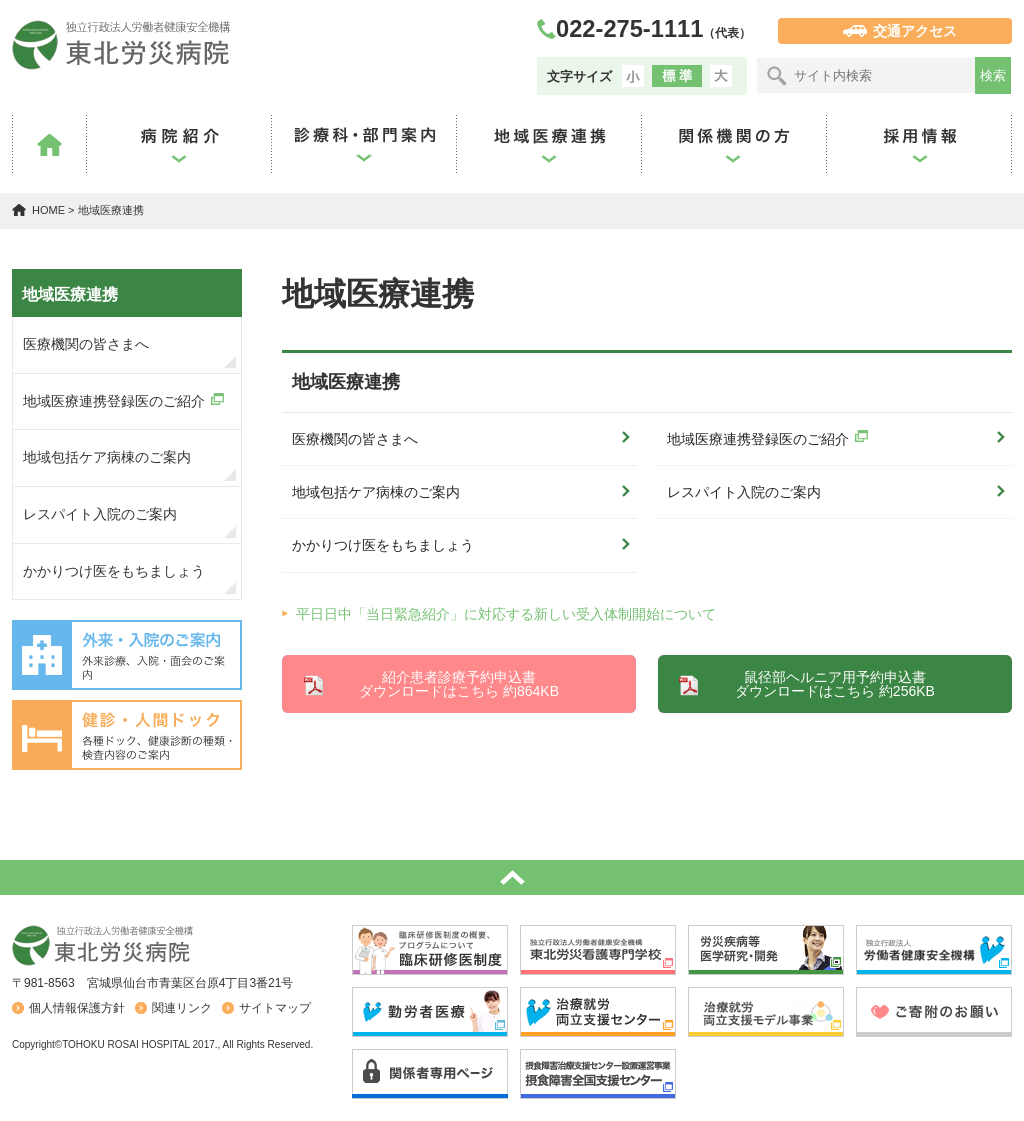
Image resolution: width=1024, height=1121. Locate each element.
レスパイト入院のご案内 (744, 492)
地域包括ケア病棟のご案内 (376, 492)
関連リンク (182, 1008)
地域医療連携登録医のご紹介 (758, 439)
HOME (48, 210)
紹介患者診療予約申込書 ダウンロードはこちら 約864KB (459, 684)
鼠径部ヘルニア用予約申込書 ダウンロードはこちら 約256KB (835, 684)
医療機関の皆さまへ (355, 439)
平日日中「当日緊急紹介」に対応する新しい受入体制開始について (506, 614)
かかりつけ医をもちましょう (383, 545)
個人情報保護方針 (77, 1008)
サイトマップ (275, 1008)
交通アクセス (915, 31)
